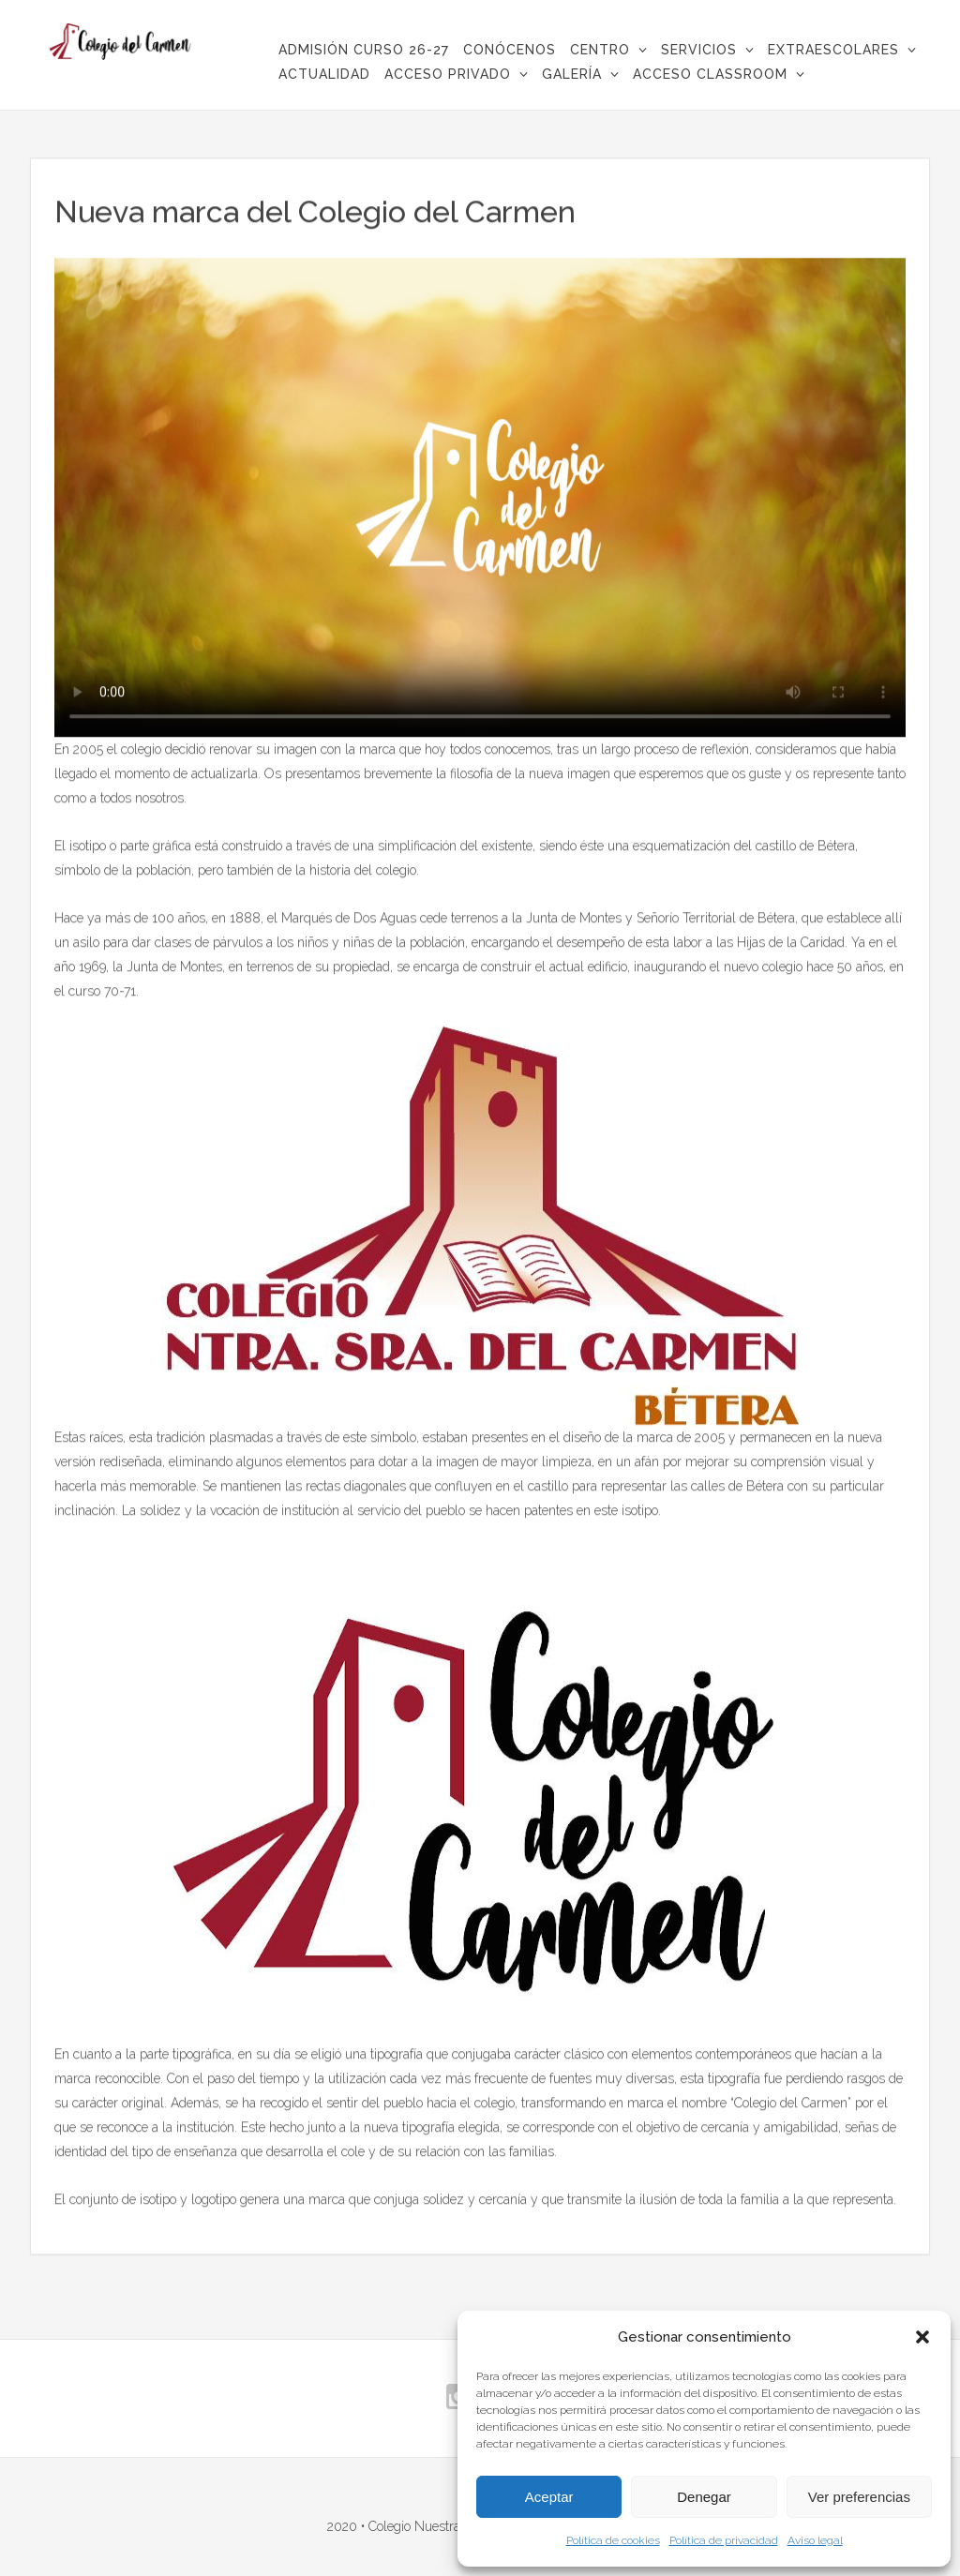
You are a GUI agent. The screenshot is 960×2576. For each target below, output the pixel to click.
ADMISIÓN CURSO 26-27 (363, 49)
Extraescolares (833, 49)
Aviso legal (815, 2540)
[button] (922, 2337)
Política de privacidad (723, 2540)
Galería (572, 74)
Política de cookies (613, 2540)
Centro (600, 49)
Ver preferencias (859, 2497)
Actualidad (324, 74)
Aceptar (549, 2497)
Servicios (699, 49)
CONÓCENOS (509, 49)
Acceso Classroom (710, 74)
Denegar (704, 2497)
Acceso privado (447, 74)
